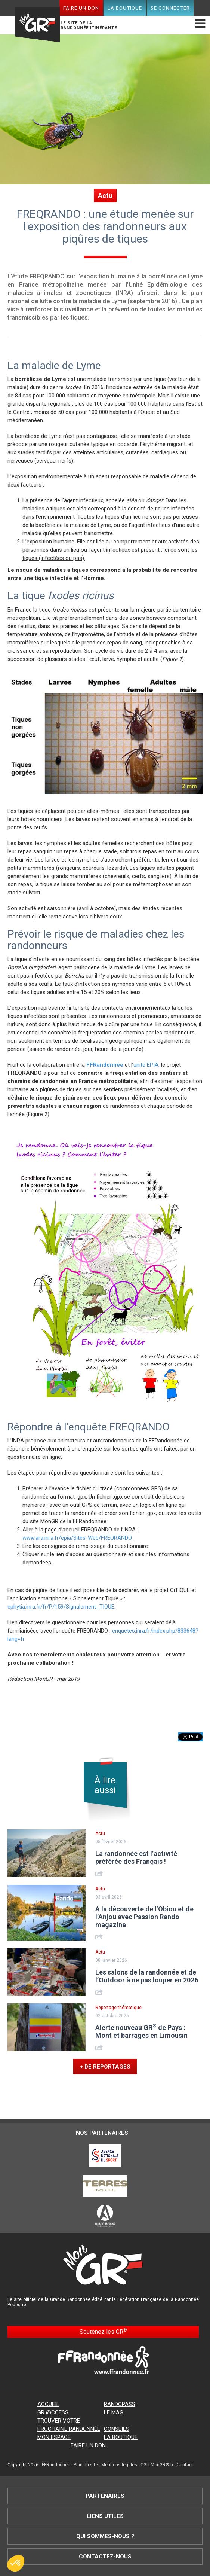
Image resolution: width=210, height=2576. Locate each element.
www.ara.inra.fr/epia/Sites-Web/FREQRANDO (77, 1537)
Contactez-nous (105, 2556)
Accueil (48, 2404)
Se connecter (170, 8)
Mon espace (54, 2437)
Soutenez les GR (103, 2331)
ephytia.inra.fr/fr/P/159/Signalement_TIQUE (60, 1606)
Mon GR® (37, 18)
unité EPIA (145, 1064)
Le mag (113, 2412)
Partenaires (105, 2496)
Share (100, 1873)
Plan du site (86, 2464)
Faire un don (81, 8)
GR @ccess (52, 2412)
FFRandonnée (56, 2464)
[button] (16, 2563)
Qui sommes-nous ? (105, 2536)
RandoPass (119, 2404)
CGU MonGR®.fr (156, 2464)
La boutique (125, 8)
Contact (185, 2464)
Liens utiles (105, 2516)
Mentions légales (119, 2464)
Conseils (116, 2429)
